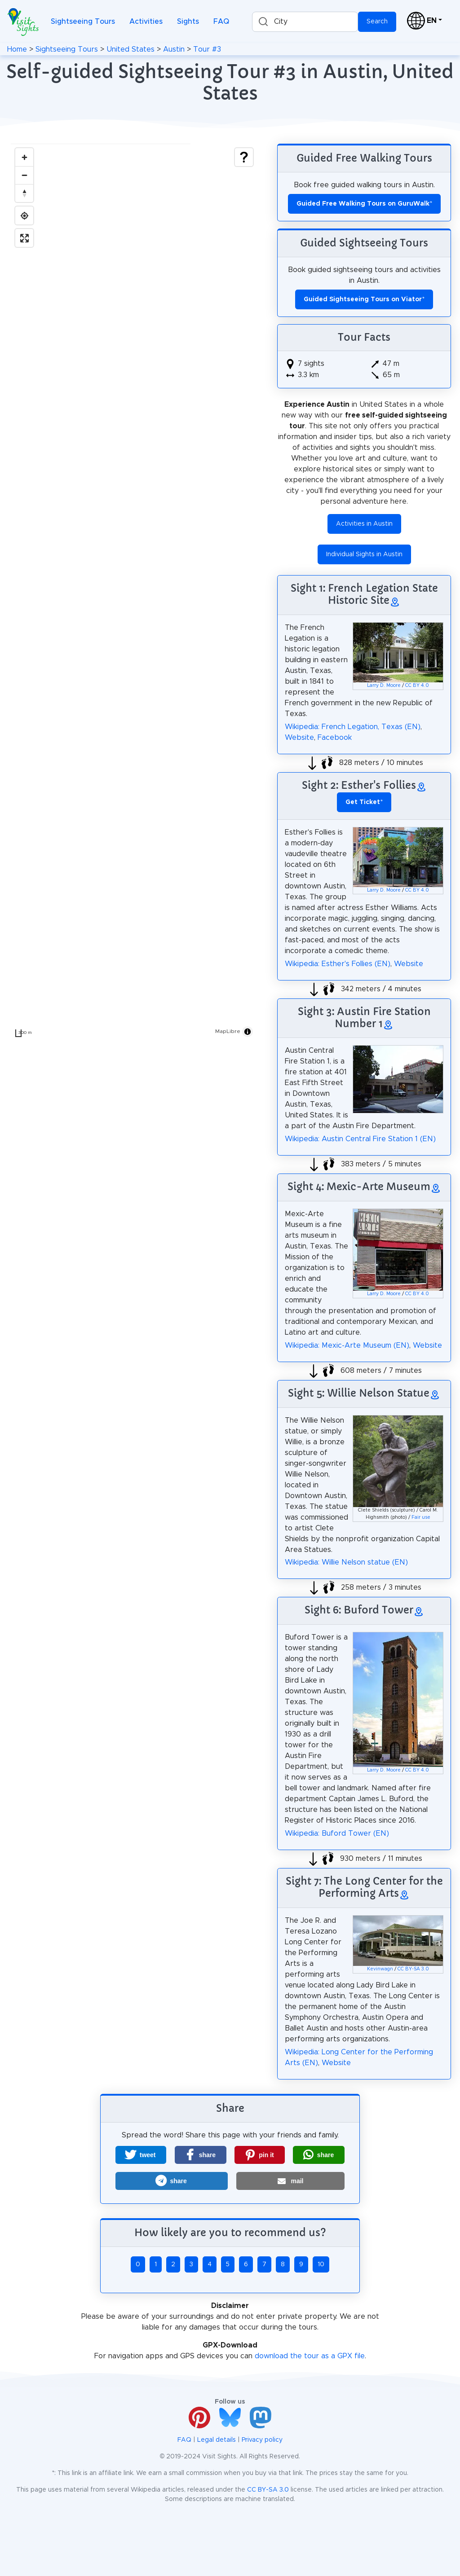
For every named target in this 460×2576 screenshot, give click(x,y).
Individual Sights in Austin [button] (364, 554)
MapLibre (227, 1031)
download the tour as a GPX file (310, 2356)
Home (17, 49)
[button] (140, 2155)
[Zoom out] (24, 175)
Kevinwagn (380, 1969)
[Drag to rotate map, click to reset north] (24, 193)
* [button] (364, 802)
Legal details (216, 2440)
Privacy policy (262, 2440)
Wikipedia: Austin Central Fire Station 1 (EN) (360, 1139)
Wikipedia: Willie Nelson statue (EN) (346, 1562)
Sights (188, 21)
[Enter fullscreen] (24, 238)
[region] (134, 593)
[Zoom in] (24, 157)
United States (130, 49)
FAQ (221, 21)
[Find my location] (24, 215)
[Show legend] (244, 157)
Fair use (420, 1517)
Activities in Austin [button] (364, 524)
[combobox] (305, 22)
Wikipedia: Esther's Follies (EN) (337, 963)
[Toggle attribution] (247, 1031)
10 (321, 2264)
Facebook (335, 737)
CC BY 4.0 (417, 685)
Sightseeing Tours (83, 21)
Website (299, 737)
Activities (146, 21)
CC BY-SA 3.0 (413, 1969)
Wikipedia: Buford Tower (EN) (337, 1833)
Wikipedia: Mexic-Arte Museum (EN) (347, 1345)
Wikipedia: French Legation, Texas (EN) (352, 726)
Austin (174, 49)
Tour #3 (207, 49)
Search (377, 21)
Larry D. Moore (384, 685)
